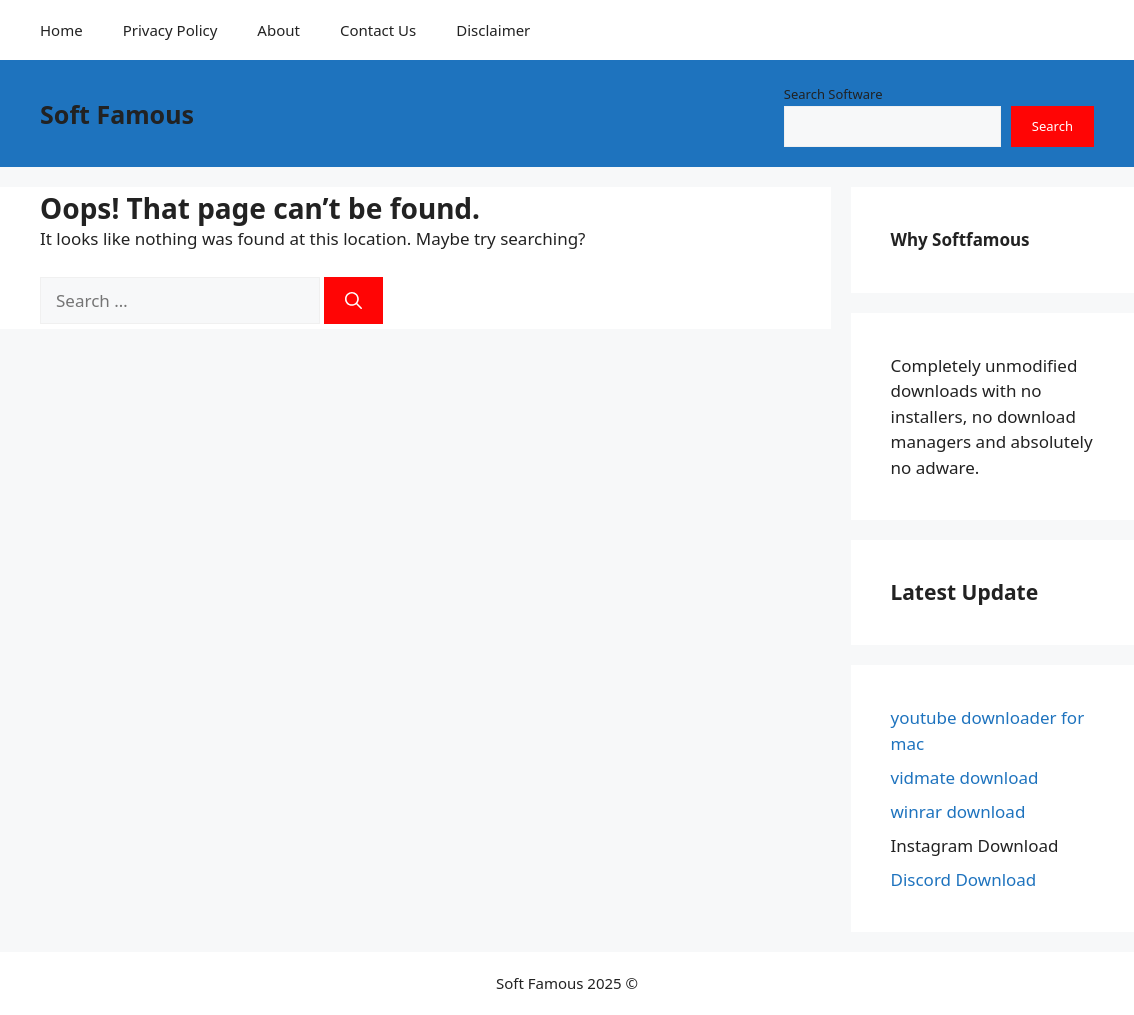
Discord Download (964, 879)
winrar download (958, 811)
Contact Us (378, 30)
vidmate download (965, 777)
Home (61, 30)
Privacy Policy (170, 30)
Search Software (833, 94)
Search (1052, 126)
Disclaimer (493, 30)
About (278, 30)
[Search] (353, 301)
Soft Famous (117, 114)
